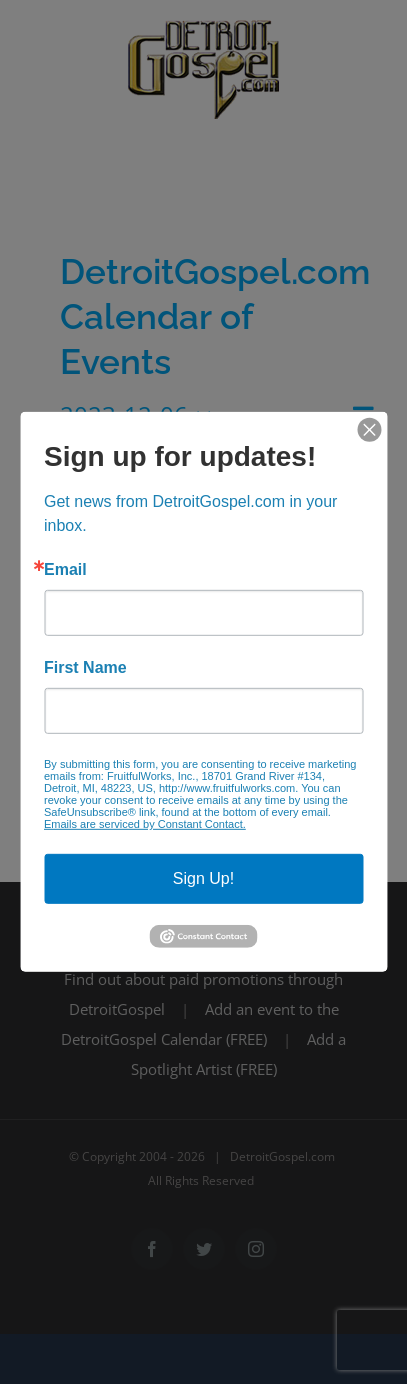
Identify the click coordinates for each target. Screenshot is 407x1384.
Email (65, 570)
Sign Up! (203, 878)
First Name (85, 668)
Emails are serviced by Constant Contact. (145, 824)
